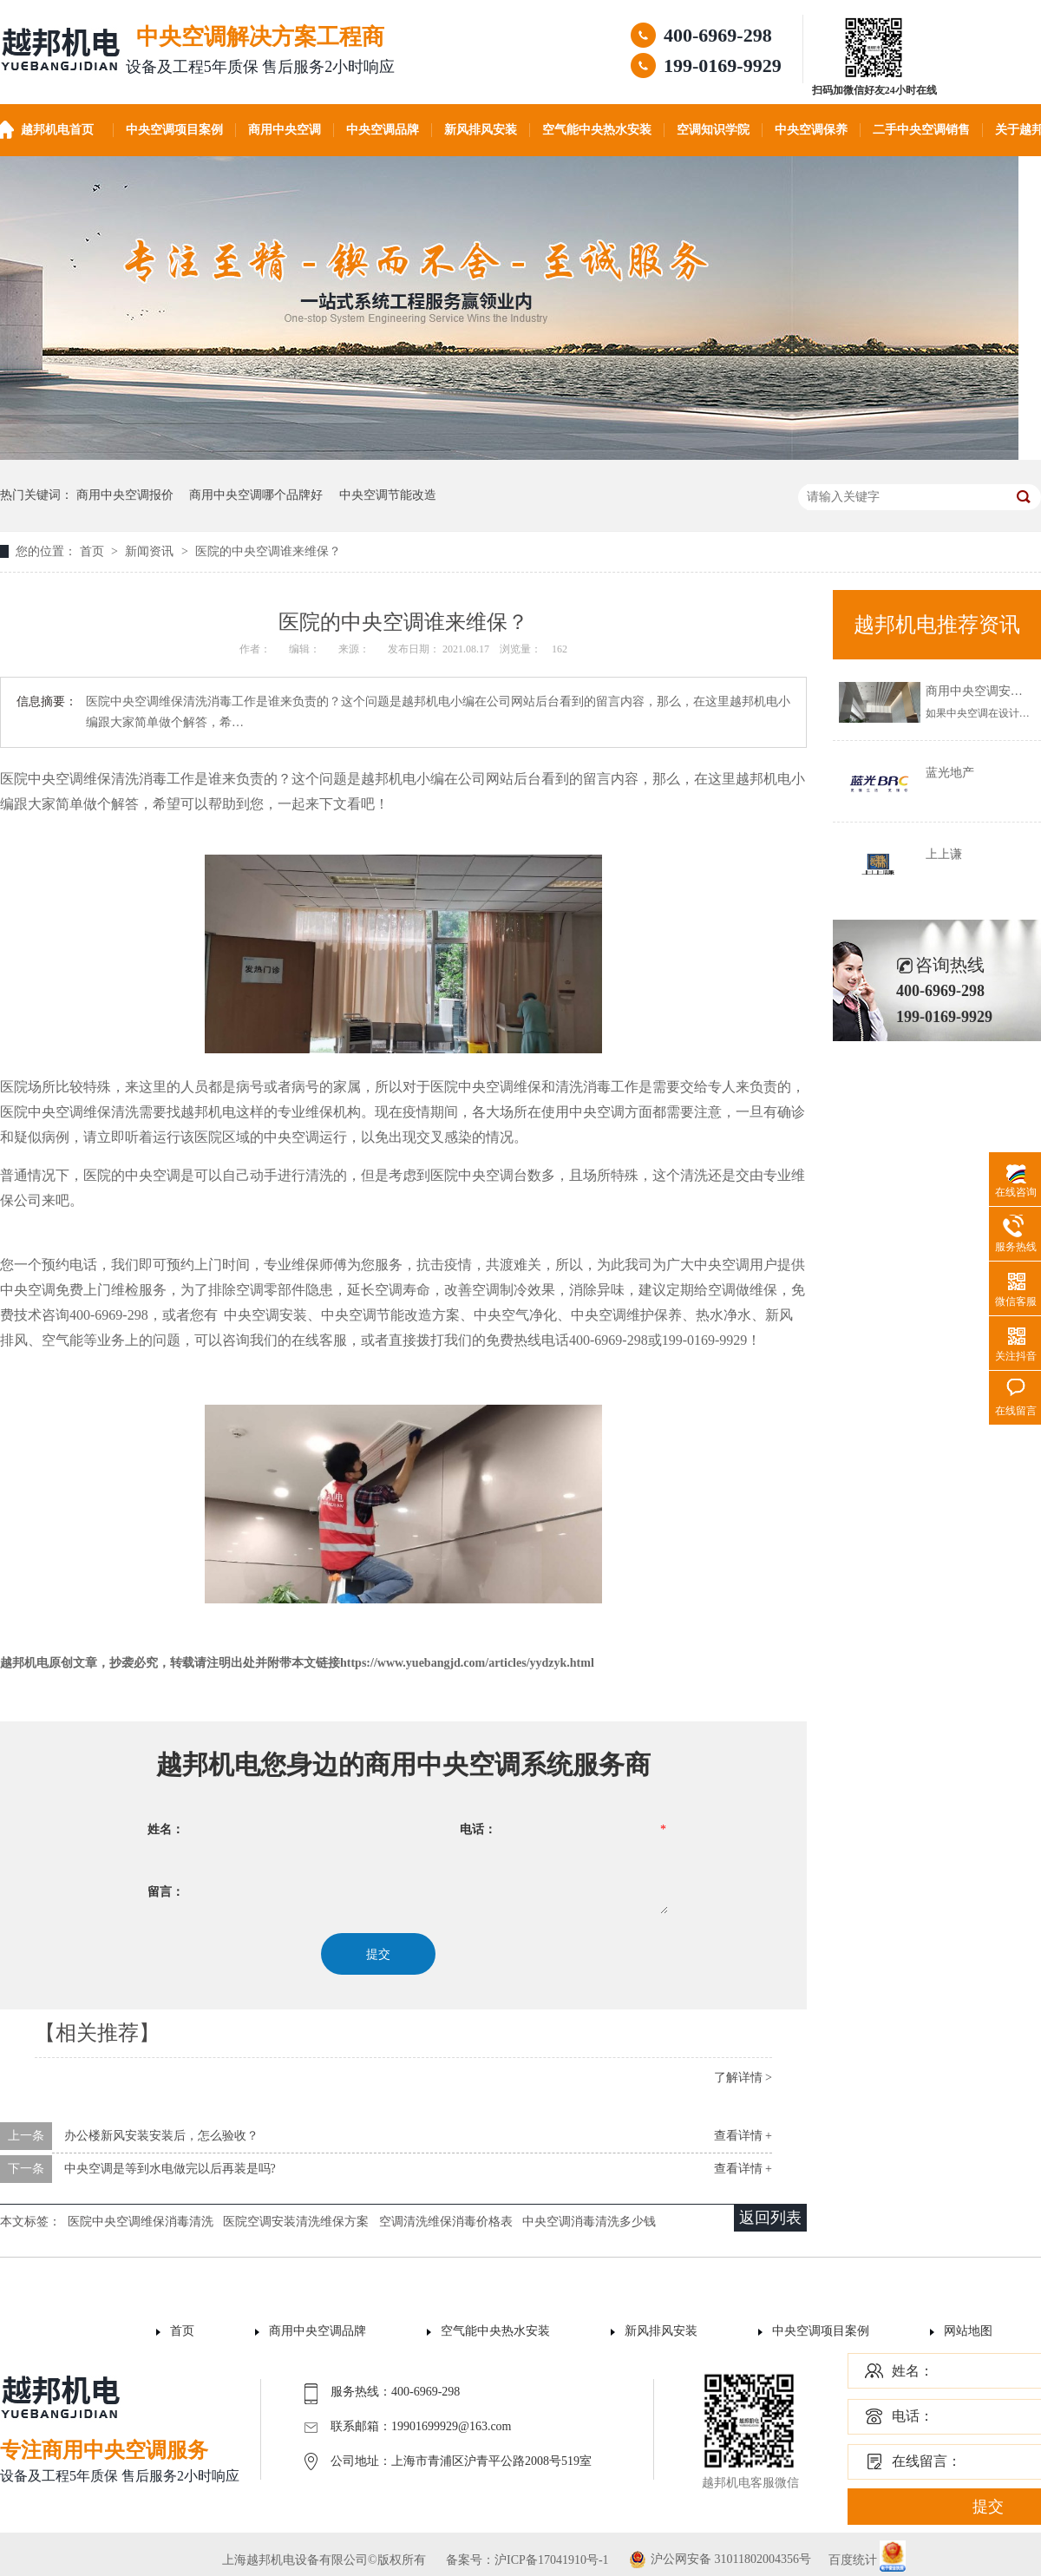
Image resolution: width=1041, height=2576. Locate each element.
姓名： (912, 2370)
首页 (94, 551)
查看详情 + (743, 2135)
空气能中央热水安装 (596, 129)
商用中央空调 (284, 129)
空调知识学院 (713, 129)
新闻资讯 (151, 551)
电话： (912, 2416)
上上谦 (944, 854)
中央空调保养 (811, 129)
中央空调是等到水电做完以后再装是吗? (170, 2168)
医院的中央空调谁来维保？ (268, 551)
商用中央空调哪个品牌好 (256, 494)
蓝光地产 (950, 772)
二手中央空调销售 (921, 129)
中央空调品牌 (382, 129)
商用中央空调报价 (125, 494)
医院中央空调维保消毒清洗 (140, 2221)
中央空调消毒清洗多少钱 (589, 2221)
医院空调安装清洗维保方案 (296, 2221)
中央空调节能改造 (387, 494)
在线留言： (926, 2461)
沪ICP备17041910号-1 (551, 2559)
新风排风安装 (480, 129)
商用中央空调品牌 (317, 2330)
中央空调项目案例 (174, 129)
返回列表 (770, 2217)
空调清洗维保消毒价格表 (446, 2221)
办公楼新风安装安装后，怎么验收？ (161, 2135)
